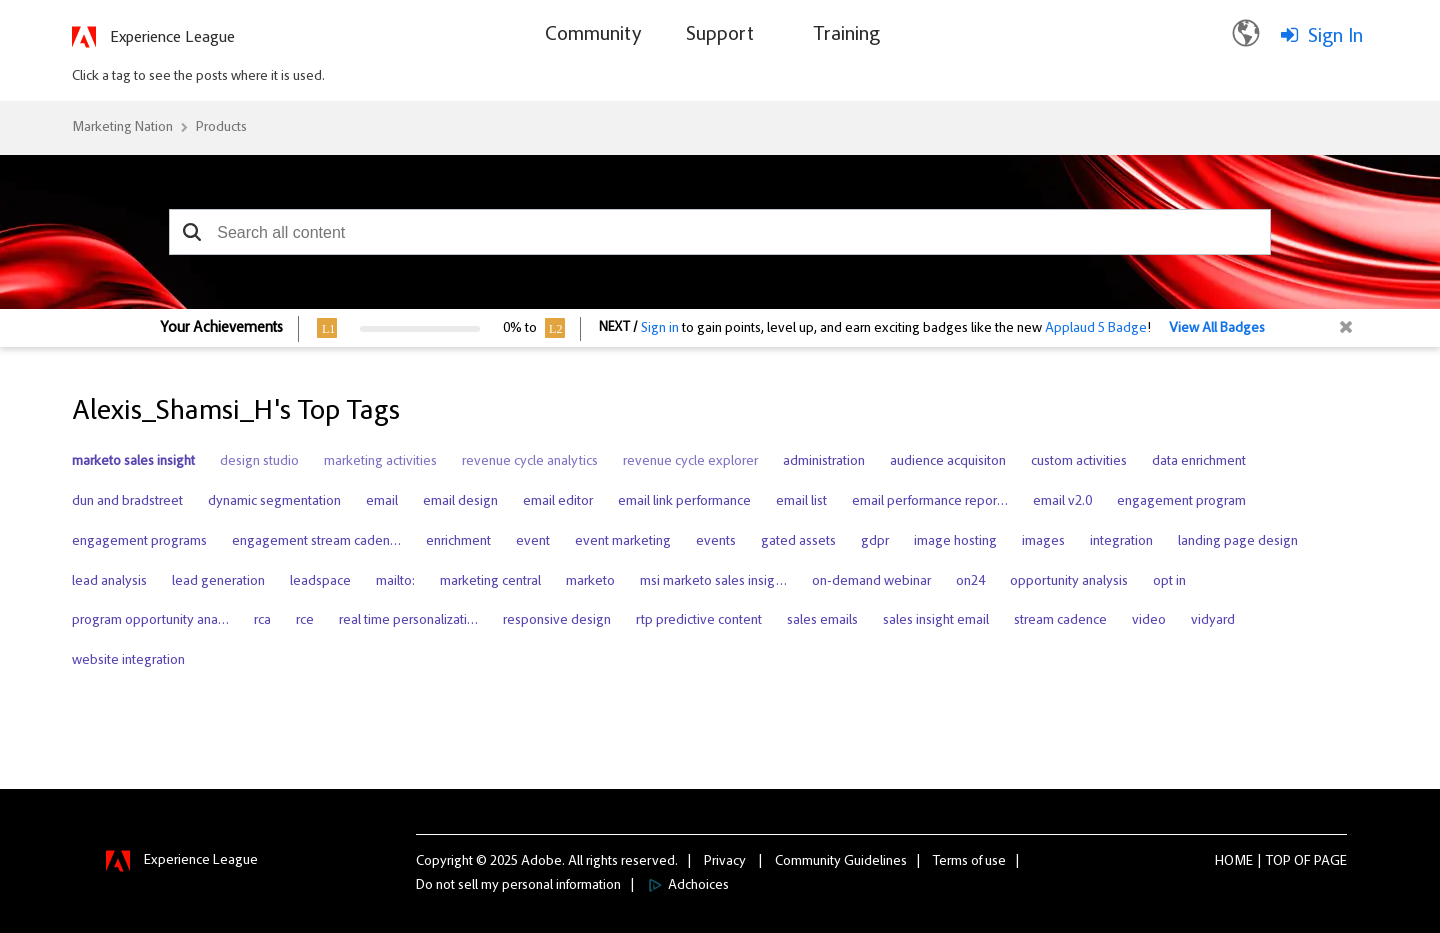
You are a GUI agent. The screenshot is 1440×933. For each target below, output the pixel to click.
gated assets (798, 542)
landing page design (1238, 542)
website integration (128, 661)
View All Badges (1217, 329)
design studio (259, 462)
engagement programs (139, 542)
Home (1234, 862)
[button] (191, 232)
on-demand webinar (871, 582)
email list (801, 502)
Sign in (660, 329)
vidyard (1213, 621)
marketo (590, 582)
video (1149, 621)
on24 (970, 582)
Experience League (172, 38)
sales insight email (936, 621)
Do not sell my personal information (518, 886)
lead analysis (109, 582)
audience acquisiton (948, 462)
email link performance (684, 502)
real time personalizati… (408, 621)
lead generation (218, 582)
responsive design (557, 621)
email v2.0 (1062, 502)
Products (221, 128)
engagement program (1181, 502)
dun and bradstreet (127, 502)
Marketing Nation (122, 128)
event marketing (623, 542)
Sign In (1335, 37)
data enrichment (1199, 462)
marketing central (490, 582)
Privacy (725, 862)
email (382, 502)
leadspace (320, 582)
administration (824, 462)
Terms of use (969, 862)
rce (305, 621)
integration (1121, 542)
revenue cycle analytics (530, 462)
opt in (1169, 582)
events (716, 542)
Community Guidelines (841, 862)
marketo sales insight (133, 462)
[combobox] (720, 232)
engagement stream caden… (316, 542)
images (1043, 542)
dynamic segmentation (274, 502)
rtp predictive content (699, 621)
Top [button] (1278, 862)
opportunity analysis (1069, 582)
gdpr (875, 542)
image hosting (955, 542)
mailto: (395, 582)
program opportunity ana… (150, 621)
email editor (558, 502)
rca (262, 621)
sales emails (822, 621)
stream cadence (1060, 621)
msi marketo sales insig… (713, 582)
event (533, 542)
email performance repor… (930, 502)
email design (460, 502)
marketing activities (380, 462)
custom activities (1079, 462)
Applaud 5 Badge (1096, 329)
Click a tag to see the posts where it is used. (198, 77)
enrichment (458, 542)
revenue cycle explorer (690, 462)
